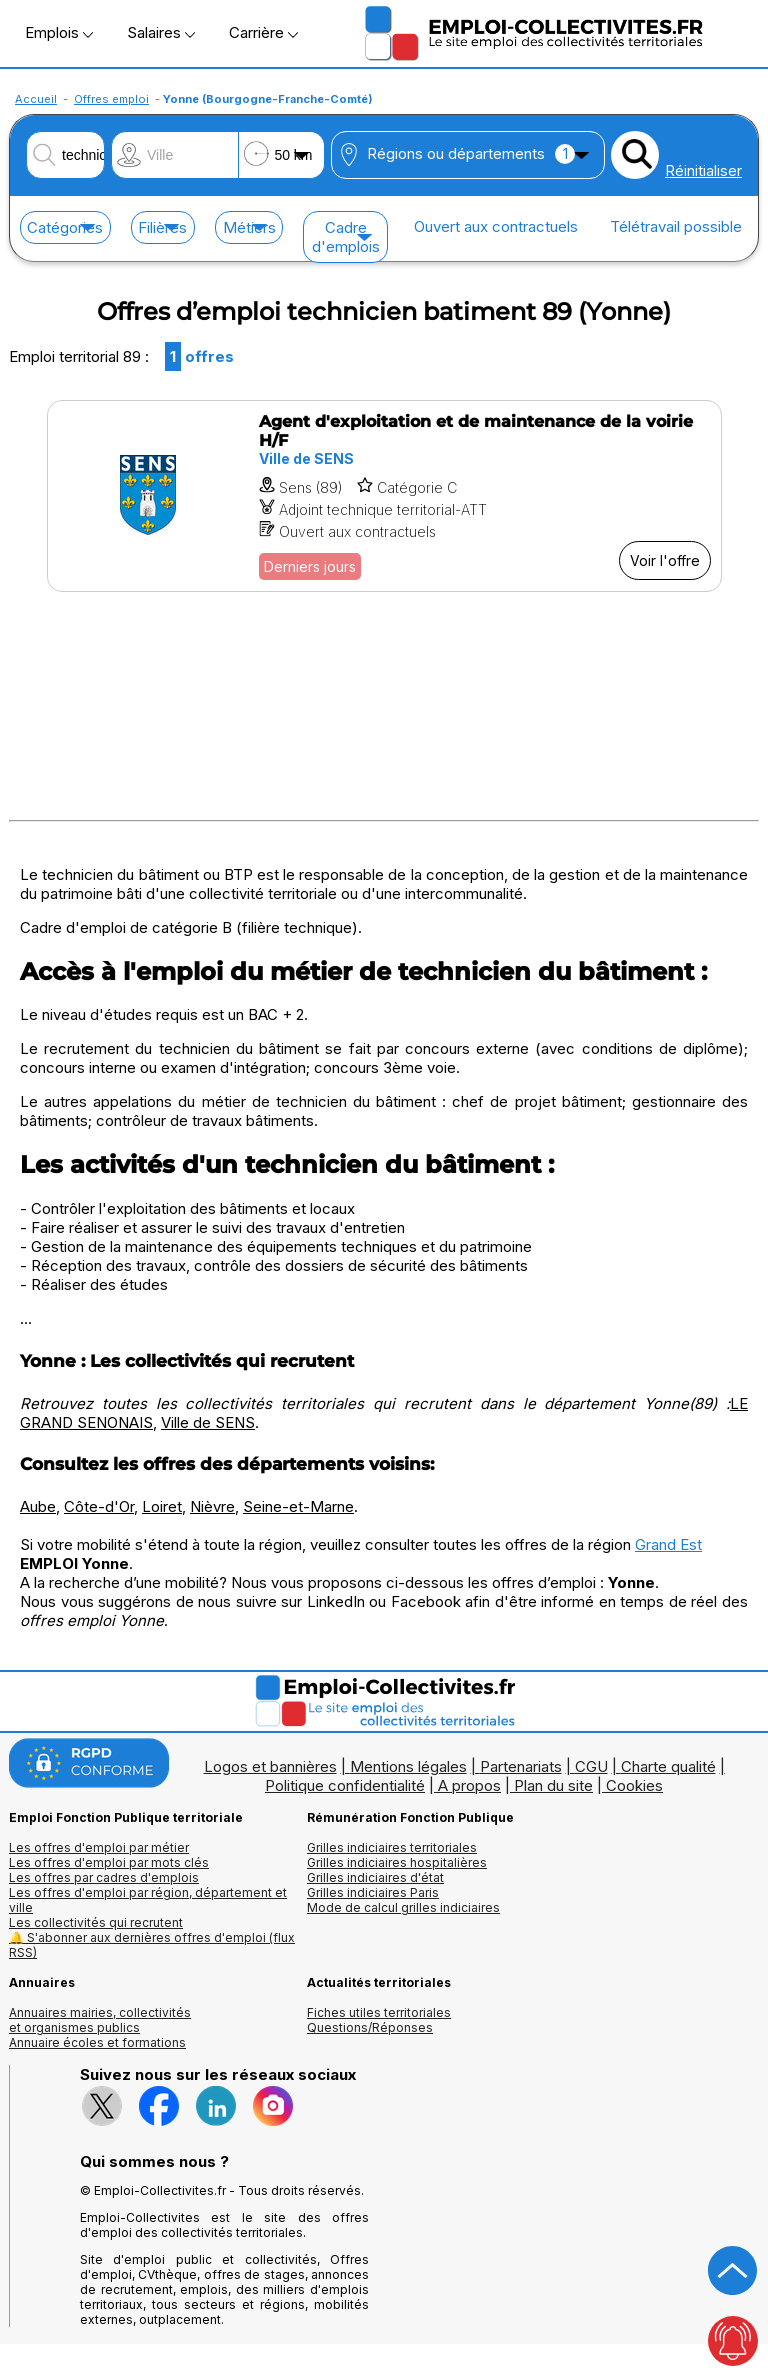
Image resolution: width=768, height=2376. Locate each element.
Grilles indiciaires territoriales (392, 1847)
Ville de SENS (208, 1422)
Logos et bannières (270, 1766)
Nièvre (212, 1506)
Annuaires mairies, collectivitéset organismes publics (100, 2020)
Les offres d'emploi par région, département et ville (148, 1900)
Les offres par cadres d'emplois (104, 1877)
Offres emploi (111, 99)
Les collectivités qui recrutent (96, 1922)
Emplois (59, 32)
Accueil (36, 99)
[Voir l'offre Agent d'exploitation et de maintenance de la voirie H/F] (384, 496)
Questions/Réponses (370, 2027)
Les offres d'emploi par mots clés (109, 1862)
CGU (591, 1766)
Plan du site (553, 1785)
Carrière (263, 32)
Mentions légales (408, 1766)
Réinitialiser (703, 170)
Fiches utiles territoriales (379, 2012)
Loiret (162, 1506)
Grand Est (668, 1544)
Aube (38, 1506)
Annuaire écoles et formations (97, 2042)
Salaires (161, 32)
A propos (469, 1785)
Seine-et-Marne (298, 1506)
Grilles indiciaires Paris (373, 1892)
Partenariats (521, 1766)
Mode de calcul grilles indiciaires (403, 1907)
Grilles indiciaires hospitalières (397, 1862)
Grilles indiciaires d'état (375, 1877)
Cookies (634, 1785)
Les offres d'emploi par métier (99, 1847)
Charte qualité (668, 1766)
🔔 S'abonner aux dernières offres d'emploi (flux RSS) (152, 1945)
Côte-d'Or (99, 1506)
